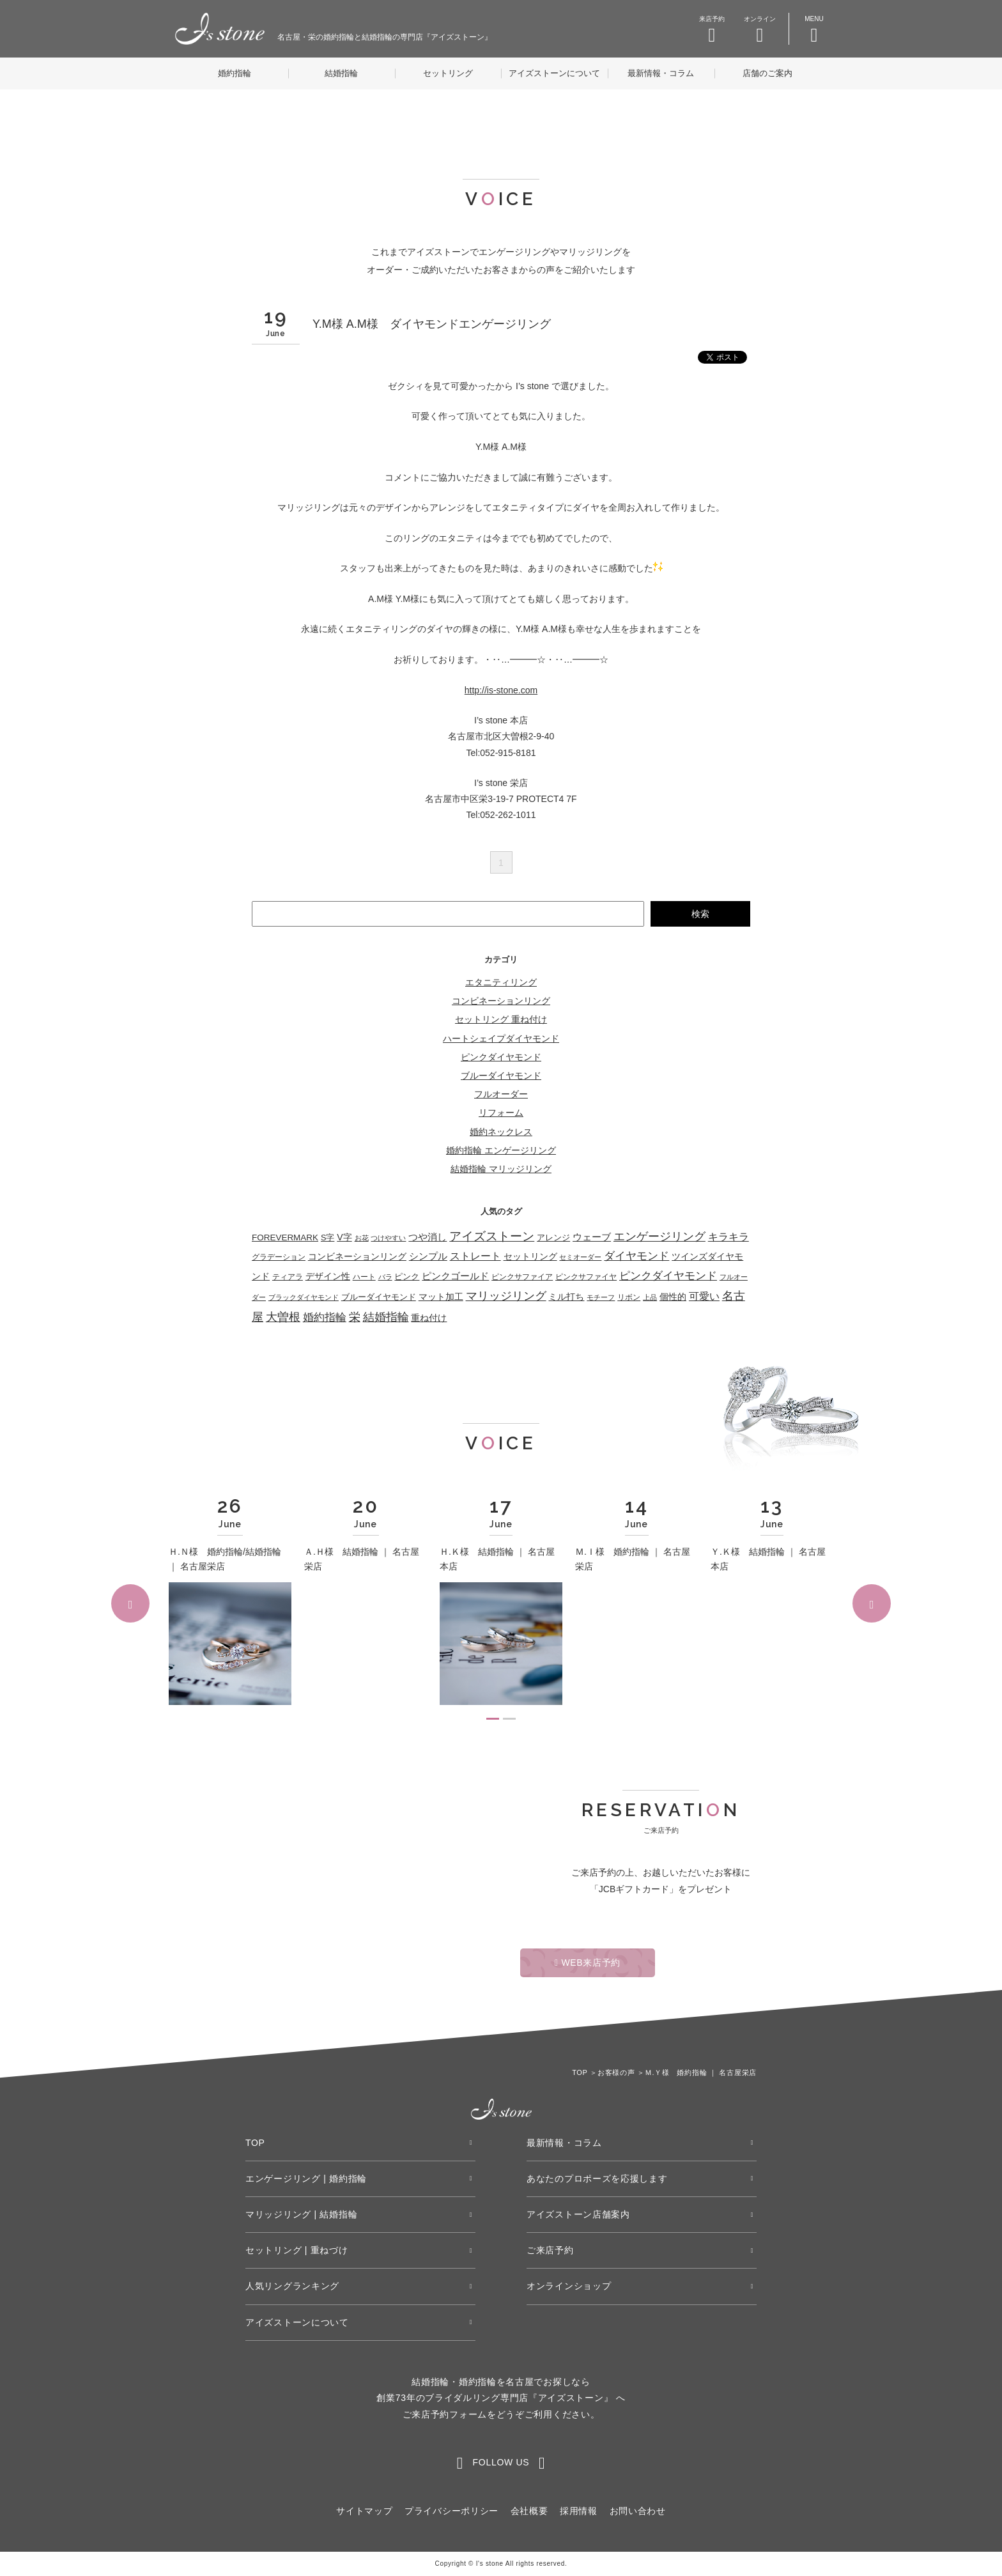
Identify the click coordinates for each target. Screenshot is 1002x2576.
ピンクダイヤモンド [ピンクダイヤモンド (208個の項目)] (668, 1276)
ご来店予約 (550, 2250)
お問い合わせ (638, 2511)
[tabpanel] (230, 1602)
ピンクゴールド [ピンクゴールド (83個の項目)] (455, 1276)
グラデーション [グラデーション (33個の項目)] (278, 1257)
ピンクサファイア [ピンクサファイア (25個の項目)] (522, 1276)
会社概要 (529, 2511)
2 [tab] (509, 1719)
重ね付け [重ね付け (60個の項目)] (429, 1318)
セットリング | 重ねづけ (296, 2250)
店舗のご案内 (767, 73)
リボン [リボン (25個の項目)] (628, 1297)
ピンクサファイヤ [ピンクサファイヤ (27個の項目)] (586, 1276)
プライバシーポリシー (451, 2511)
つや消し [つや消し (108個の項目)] (427, 1236)
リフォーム (501, 1112)
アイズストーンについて (554, 73)
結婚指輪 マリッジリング (501, 1169)
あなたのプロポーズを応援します (597, 2178)
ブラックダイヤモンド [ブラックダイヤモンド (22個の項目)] (303, 1297)
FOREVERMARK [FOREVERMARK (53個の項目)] (285, 1237)
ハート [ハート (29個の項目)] (364, 1276)
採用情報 (578, 2511)
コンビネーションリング (501, 1001)
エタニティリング (501, 982)
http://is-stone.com (501, 690)
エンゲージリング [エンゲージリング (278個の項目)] (659, 1236)
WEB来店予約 (587, 1962)
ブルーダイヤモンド (501, 1075)
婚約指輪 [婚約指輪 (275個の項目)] (324, 1317)
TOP (255, 2143)
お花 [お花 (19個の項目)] (362, 1238)
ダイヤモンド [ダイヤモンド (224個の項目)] (636, 1256)
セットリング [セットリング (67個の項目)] (530, 1256)
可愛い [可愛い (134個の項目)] (704, 1296)
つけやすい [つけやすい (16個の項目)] (388, 1238)
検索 (700, 914)
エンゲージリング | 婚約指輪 (306, 2178)
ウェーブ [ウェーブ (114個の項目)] (592, 1236)
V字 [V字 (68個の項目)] (344, 1237)
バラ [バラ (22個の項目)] (385, 1277)
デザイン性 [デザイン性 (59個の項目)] (327, 1276)
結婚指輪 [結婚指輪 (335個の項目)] (386, 1317)
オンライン (760, 30)
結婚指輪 (341, 73)
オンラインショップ (569, 2286)
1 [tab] (492, 1719)
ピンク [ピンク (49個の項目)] (406, 1276)
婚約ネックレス (501, 1132)
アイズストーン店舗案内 (578, 2214)
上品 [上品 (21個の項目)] (650, 1297)
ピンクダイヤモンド (501, 1057)
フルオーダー (501, 1094)
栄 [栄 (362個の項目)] (354, 1317)
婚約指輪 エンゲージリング (501, 1150)
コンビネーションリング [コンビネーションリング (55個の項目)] (357, 1256)
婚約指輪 (234, 73)
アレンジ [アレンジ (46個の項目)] (553, 1237)
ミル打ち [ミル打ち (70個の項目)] (566, 1297)
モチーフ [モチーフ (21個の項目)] (601, 1297)
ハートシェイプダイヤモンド (501, 1038)
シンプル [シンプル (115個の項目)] (428, 1256)
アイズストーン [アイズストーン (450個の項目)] (491, 1236)
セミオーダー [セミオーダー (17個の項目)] (580, 1257)
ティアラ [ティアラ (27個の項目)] (287, 1276)
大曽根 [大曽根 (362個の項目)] (283, 1317)
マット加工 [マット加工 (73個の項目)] (441, 1297)
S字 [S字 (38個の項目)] (327, 1237)
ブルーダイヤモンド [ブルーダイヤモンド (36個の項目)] (378, 1297)
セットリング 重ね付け (501, 1019)
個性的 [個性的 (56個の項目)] (672, 1297)
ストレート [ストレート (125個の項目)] (475, 1256)
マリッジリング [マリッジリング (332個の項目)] (506, 1296)
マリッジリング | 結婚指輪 (301, 2214)
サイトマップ (364, 2511)
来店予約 (712, 30)
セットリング (448, 73)
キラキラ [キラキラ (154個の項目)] (728, 1236)
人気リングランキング (292, 2286)
